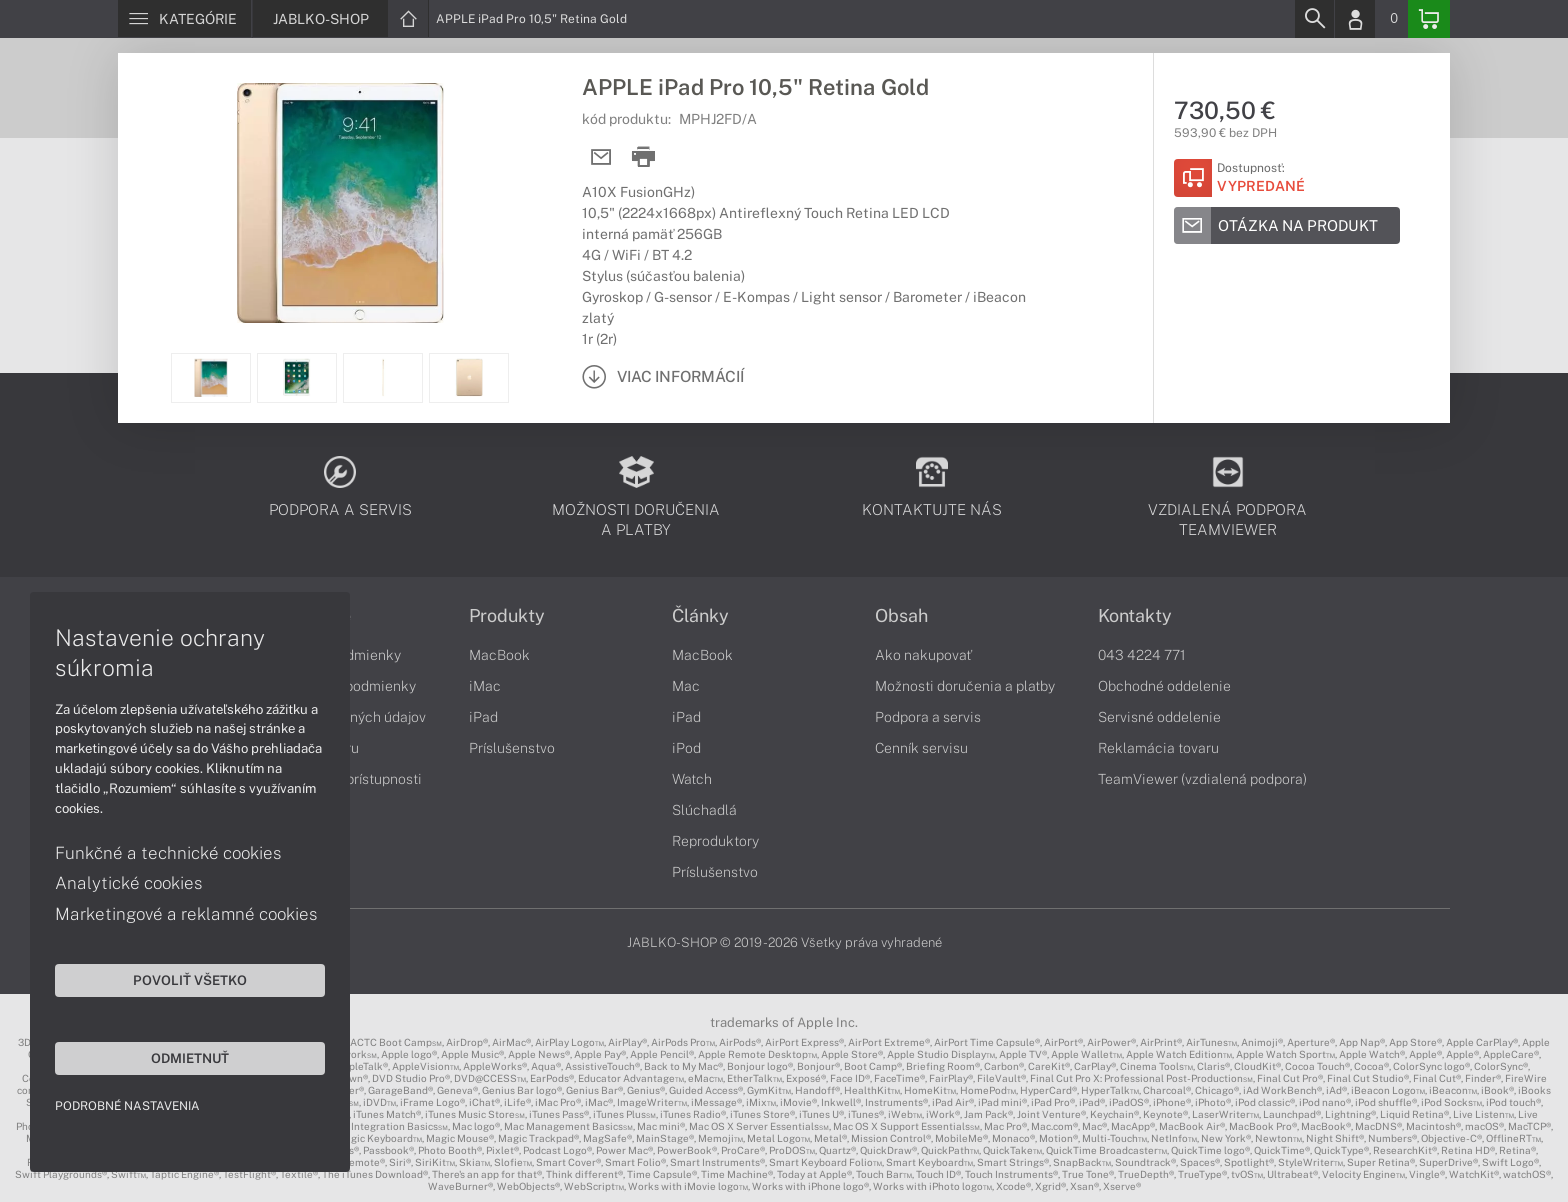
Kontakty (1135, 616)
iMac (485, 686)
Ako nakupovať (923, 655)
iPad (483, 717)
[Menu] (184, 19)
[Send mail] (601, 157)
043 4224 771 (1142, 655)
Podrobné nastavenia (127, 1106)
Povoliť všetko (190, 980)
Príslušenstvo (512, 748)
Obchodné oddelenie (1164, 686)
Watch (692, 779)
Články (700, 616)
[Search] (1314, 19)
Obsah (901, 616)
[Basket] (1429, 19)
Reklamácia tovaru (1158, 748)
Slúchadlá (704, 810)
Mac (686, 686)
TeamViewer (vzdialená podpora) (1202, 779)
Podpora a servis (928, 717)
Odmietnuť (190, 1058)
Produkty (507, 616)
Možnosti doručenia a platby (965, 686)
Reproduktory (715, 841)
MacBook (499, 655)
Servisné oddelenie (1159, 717)
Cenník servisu (921, 748)
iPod (686, 748)
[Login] (1355, 19)
